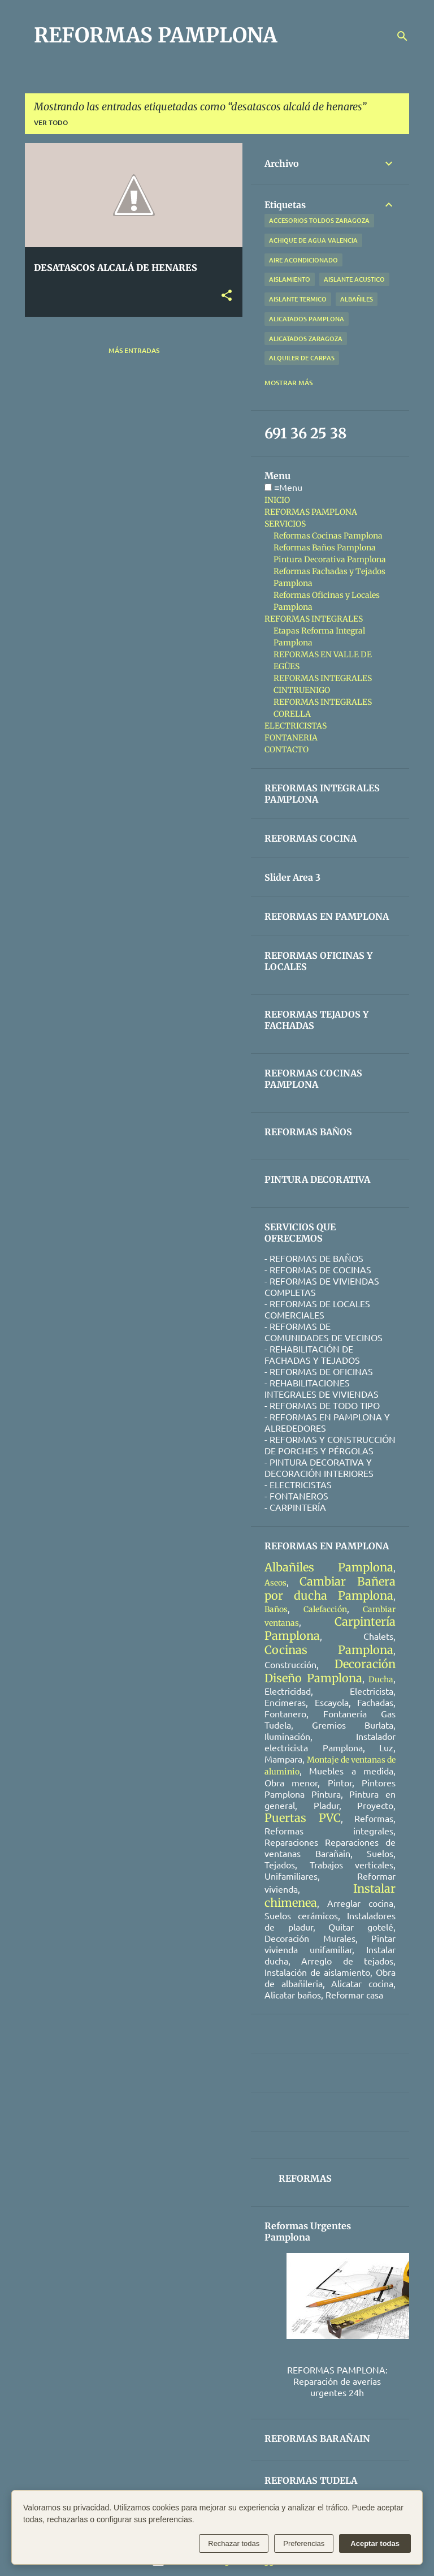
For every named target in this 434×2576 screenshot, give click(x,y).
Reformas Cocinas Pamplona (328, 536)
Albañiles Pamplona (328, 1567)
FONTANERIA (291, 738)
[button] (226, 295)
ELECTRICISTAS (295, 726)
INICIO (277, 500)
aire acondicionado (303, 260)
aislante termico (298, 299)
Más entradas (133, 350)
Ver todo (51, 122)
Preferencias (303, 2543)
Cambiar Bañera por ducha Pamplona (330, 1588)
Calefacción (325, 1609)
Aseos (275, 1583)
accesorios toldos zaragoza (319, 220)
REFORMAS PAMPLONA (155, 35)
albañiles (356, 299)
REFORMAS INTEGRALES (313, 619)
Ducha (380, 1679)
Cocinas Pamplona (328, 1650)
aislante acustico (354, 279)
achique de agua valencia (313, 240)
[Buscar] (402, 36)
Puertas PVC (302, 1818)
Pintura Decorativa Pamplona (330, 559)
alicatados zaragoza (305, 338)
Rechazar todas (233, 2543)
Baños (276, 1609)
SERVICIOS (285, 524)
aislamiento (289, 279)
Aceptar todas (375, 2543)
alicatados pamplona (306, 319)
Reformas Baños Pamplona (325, 547)
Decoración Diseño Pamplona (330, 1671)
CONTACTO (286, 749)
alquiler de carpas (302, 358)
